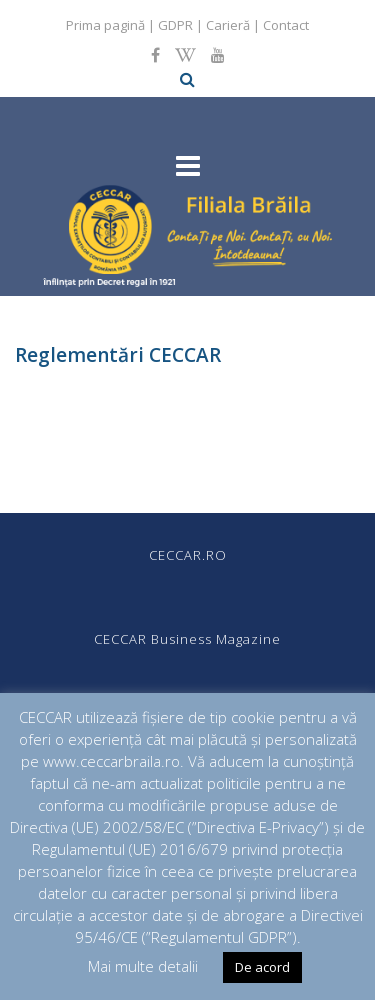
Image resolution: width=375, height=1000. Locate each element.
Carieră (228, 25)
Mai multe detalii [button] (143, 966)
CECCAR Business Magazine (187, 639)
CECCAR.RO (188, 555)
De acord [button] (262, 967)
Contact (286, 25)
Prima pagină (105, 25)
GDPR (175, 25)
